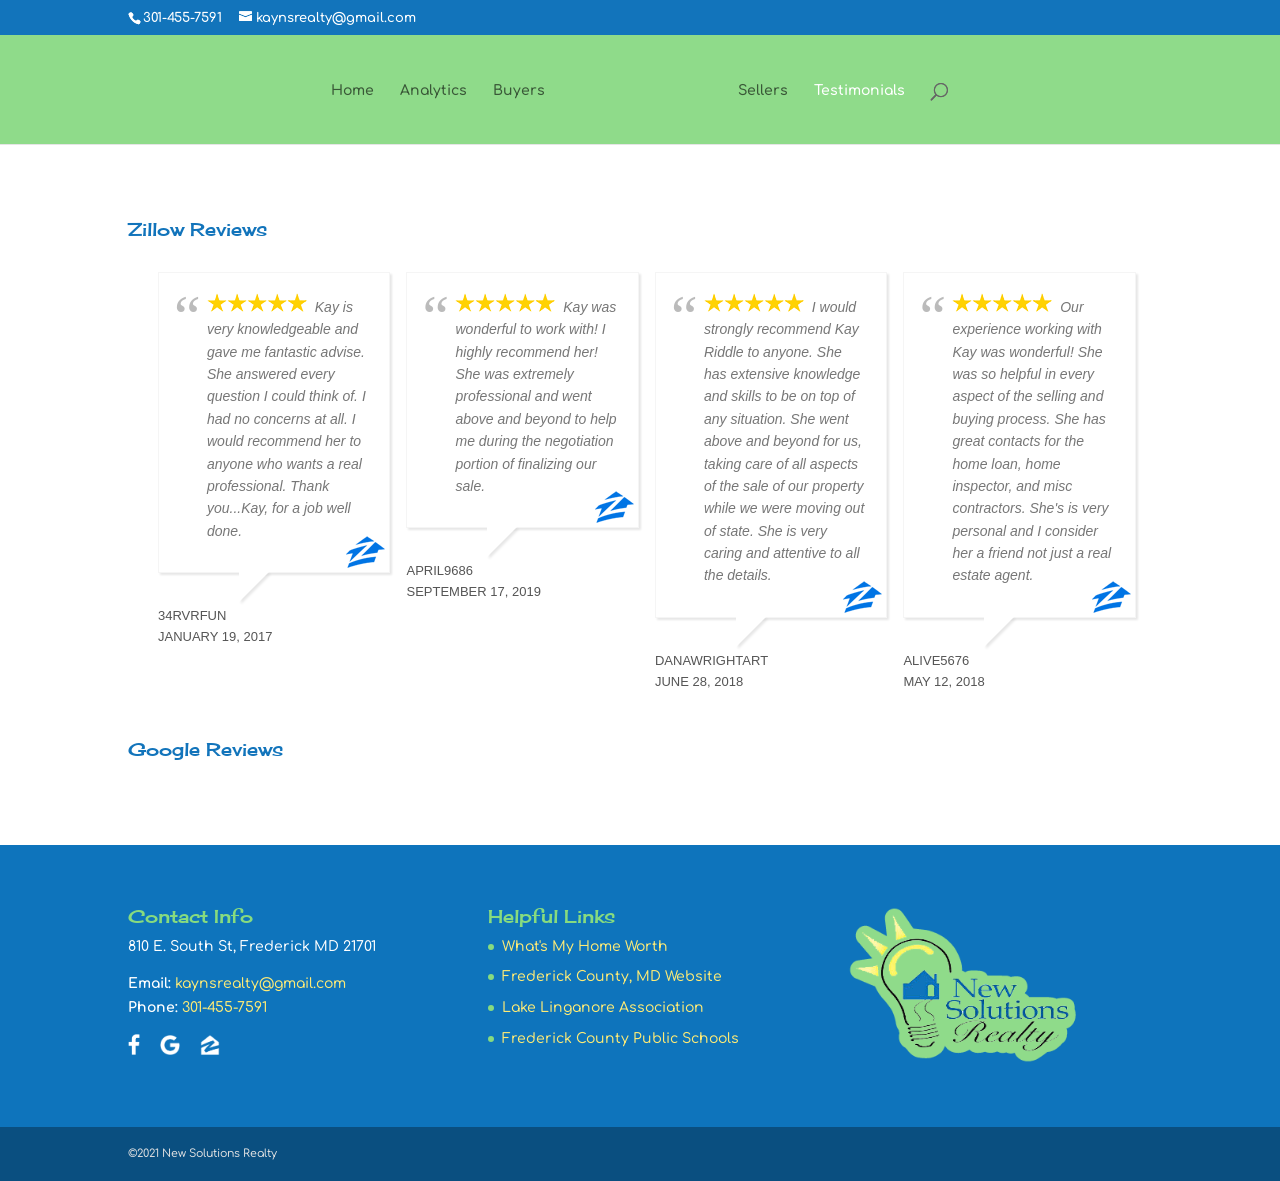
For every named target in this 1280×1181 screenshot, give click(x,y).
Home (352, 91)
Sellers (763, 91)
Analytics (433, 91)
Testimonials (859, 91)
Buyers (519, 91)
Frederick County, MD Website (612, 976)
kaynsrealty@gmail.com (260, 983)
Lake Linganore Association (603, 1007)
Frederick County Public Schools (620, 1038)
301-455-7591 (224, 1007)
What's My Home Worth (585, 946)
